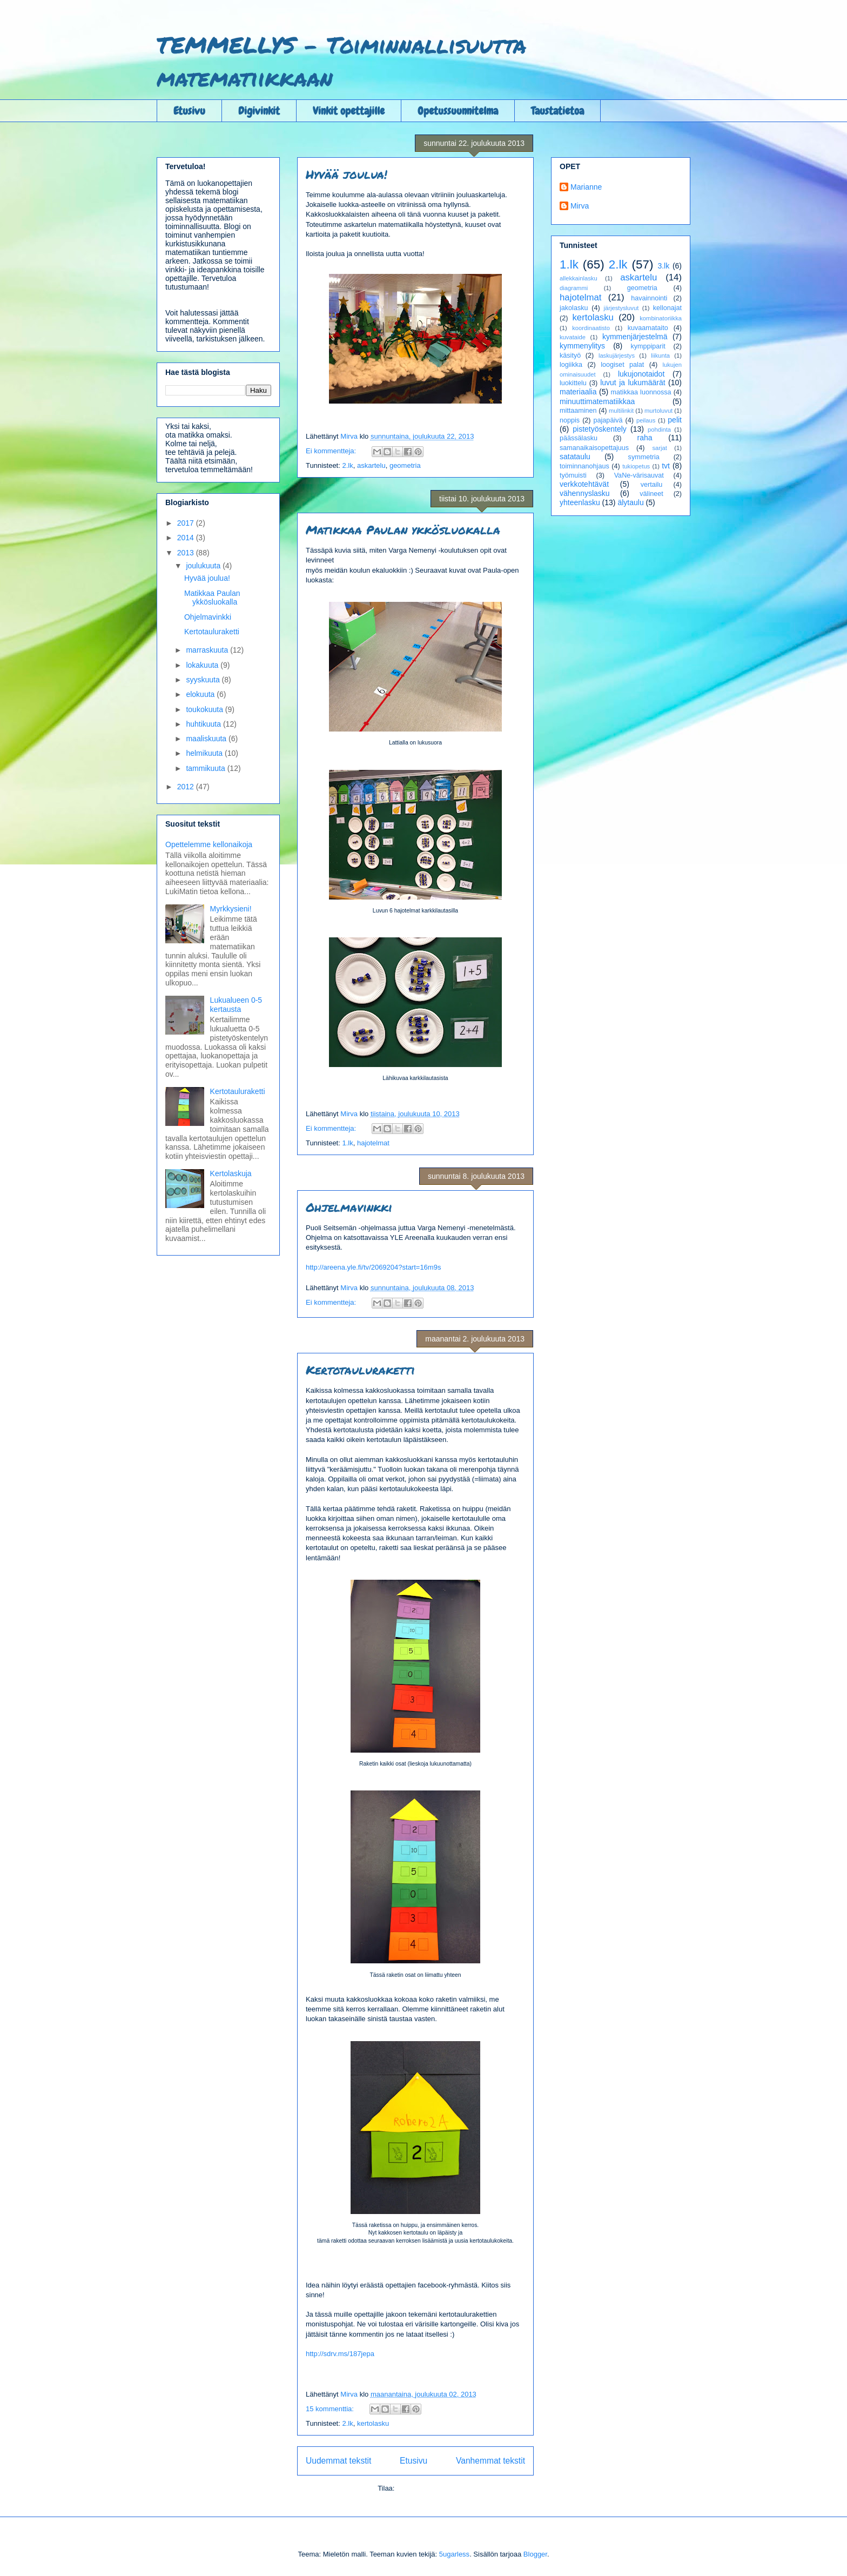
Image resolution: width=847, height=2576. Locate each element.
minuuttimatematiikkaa (597, 401)
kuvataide (573, 337)
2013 (186, 552)
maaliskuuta (207, 738)
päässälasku (578, 438)
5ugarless (454, 2554)
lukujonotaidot (641, 374)
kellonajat (667, 308)
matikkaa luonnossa (641, 392)
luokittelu (573, 383)
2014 (186, 537)
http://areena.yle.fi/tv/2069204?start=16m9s (373, 1267)
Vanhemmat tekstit (490, 2460)
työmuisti (573, 475)
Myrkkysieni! (231, 908)
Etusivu (189, 111)
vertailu (652, 484)
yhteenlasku (580, 502)
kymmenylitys (582, 345)
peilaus (645, 420)
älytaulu (630, 502)
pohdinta (659, 429)
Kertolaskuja (231, 1173)
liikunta (660, 355)
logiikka (571, 364)
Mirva (579, 206)
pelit (675, 419)
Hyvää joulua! (346, 174)
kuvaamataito (648, 328)
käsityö (570, 355)
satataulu (575, 456)
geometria (405, 465)
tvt (666, 465)
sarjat (659, 448)
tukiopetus (636, 466)
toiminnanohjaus (584, 466)
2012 (186, 786)
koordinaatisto (591, 328)
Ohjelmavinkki (349, 1207)
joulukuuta (204, 565)
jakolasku (574, 308)
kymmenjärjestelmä (635, 336)
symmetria (644, 457)
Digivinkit (259, 111)
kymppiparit (647, 346)
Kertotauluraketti (360, 1369)
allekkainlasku (578, 278)
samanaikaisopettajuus (594, 448)
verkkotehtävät (584, 484)
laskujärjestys (617, 355)
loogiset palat (622, 364)
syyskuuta (203, 679)
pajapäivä (608, 420)
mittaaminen (578, 410)
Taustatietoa (557, 111)
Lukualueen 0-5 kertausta (236, 1005)
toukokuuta (205, 709)
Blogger (535, 2554)
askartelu (371, 465)
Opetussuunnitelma (458, 111)
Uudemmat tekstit (338, 2460)
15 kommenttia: (331, 2409)
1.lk (347, 1143)
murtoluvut (658, 410)
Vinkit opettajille (349, 111)
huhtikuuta (204, 724)
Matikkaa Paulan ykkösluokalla (403, 529)
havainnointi (649, 298)
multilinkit (621, 410)
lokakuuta (203, 665)
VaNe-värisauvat (639, 475)
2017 (186, 523)
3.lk (663, 265)
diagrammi (574, 288)
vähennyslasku (585, 493)
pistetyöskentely (600, 429)
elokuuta (201, 694)
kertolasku (373, 2423)
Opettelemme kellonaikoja (208, 844)
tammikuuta (206, 768)
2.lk (347, 465)
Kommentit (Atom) (424, 2488)
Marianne (586, 187)
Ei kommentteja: (332, 451)
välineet (651, 494)
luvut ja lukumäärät (633, 382)
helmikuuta (205, 753)
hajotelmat (373, 1143)
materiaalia (578, 391)
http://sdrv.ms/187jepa (340, 2354)
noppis (570, 420)
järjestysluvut (621, 308)
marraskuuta (208, 650)
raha (645, 437)
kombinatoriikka (661, 318)
